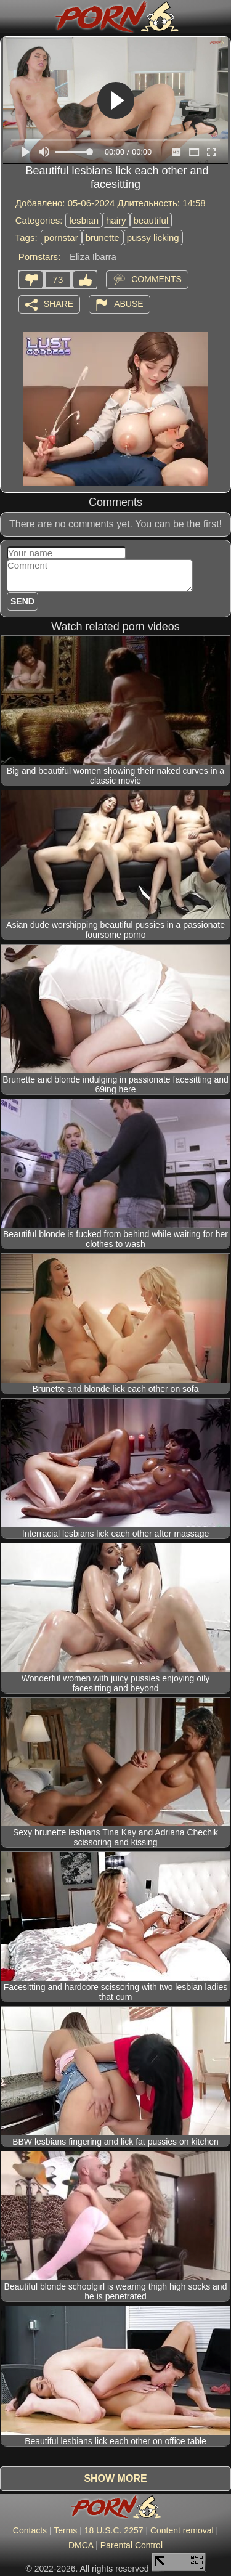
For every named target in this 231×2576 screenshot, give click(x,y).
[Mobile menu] (11, 16)
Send (22, 601)
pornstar (61, 237)
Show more (115, 2478)
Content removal (182, 2530)
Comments (156, 278)
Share (58, 303)
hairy (116, 220)
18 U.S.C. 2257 (114, 2530)
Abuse (128, 303)
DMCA (80, 2545)
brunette (103, 237)
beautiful (151, 220)
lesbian (84, 220)
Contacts (30, 2530)
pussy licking (153, 237)
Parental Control (131, 2545)
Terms (65, 2530)
